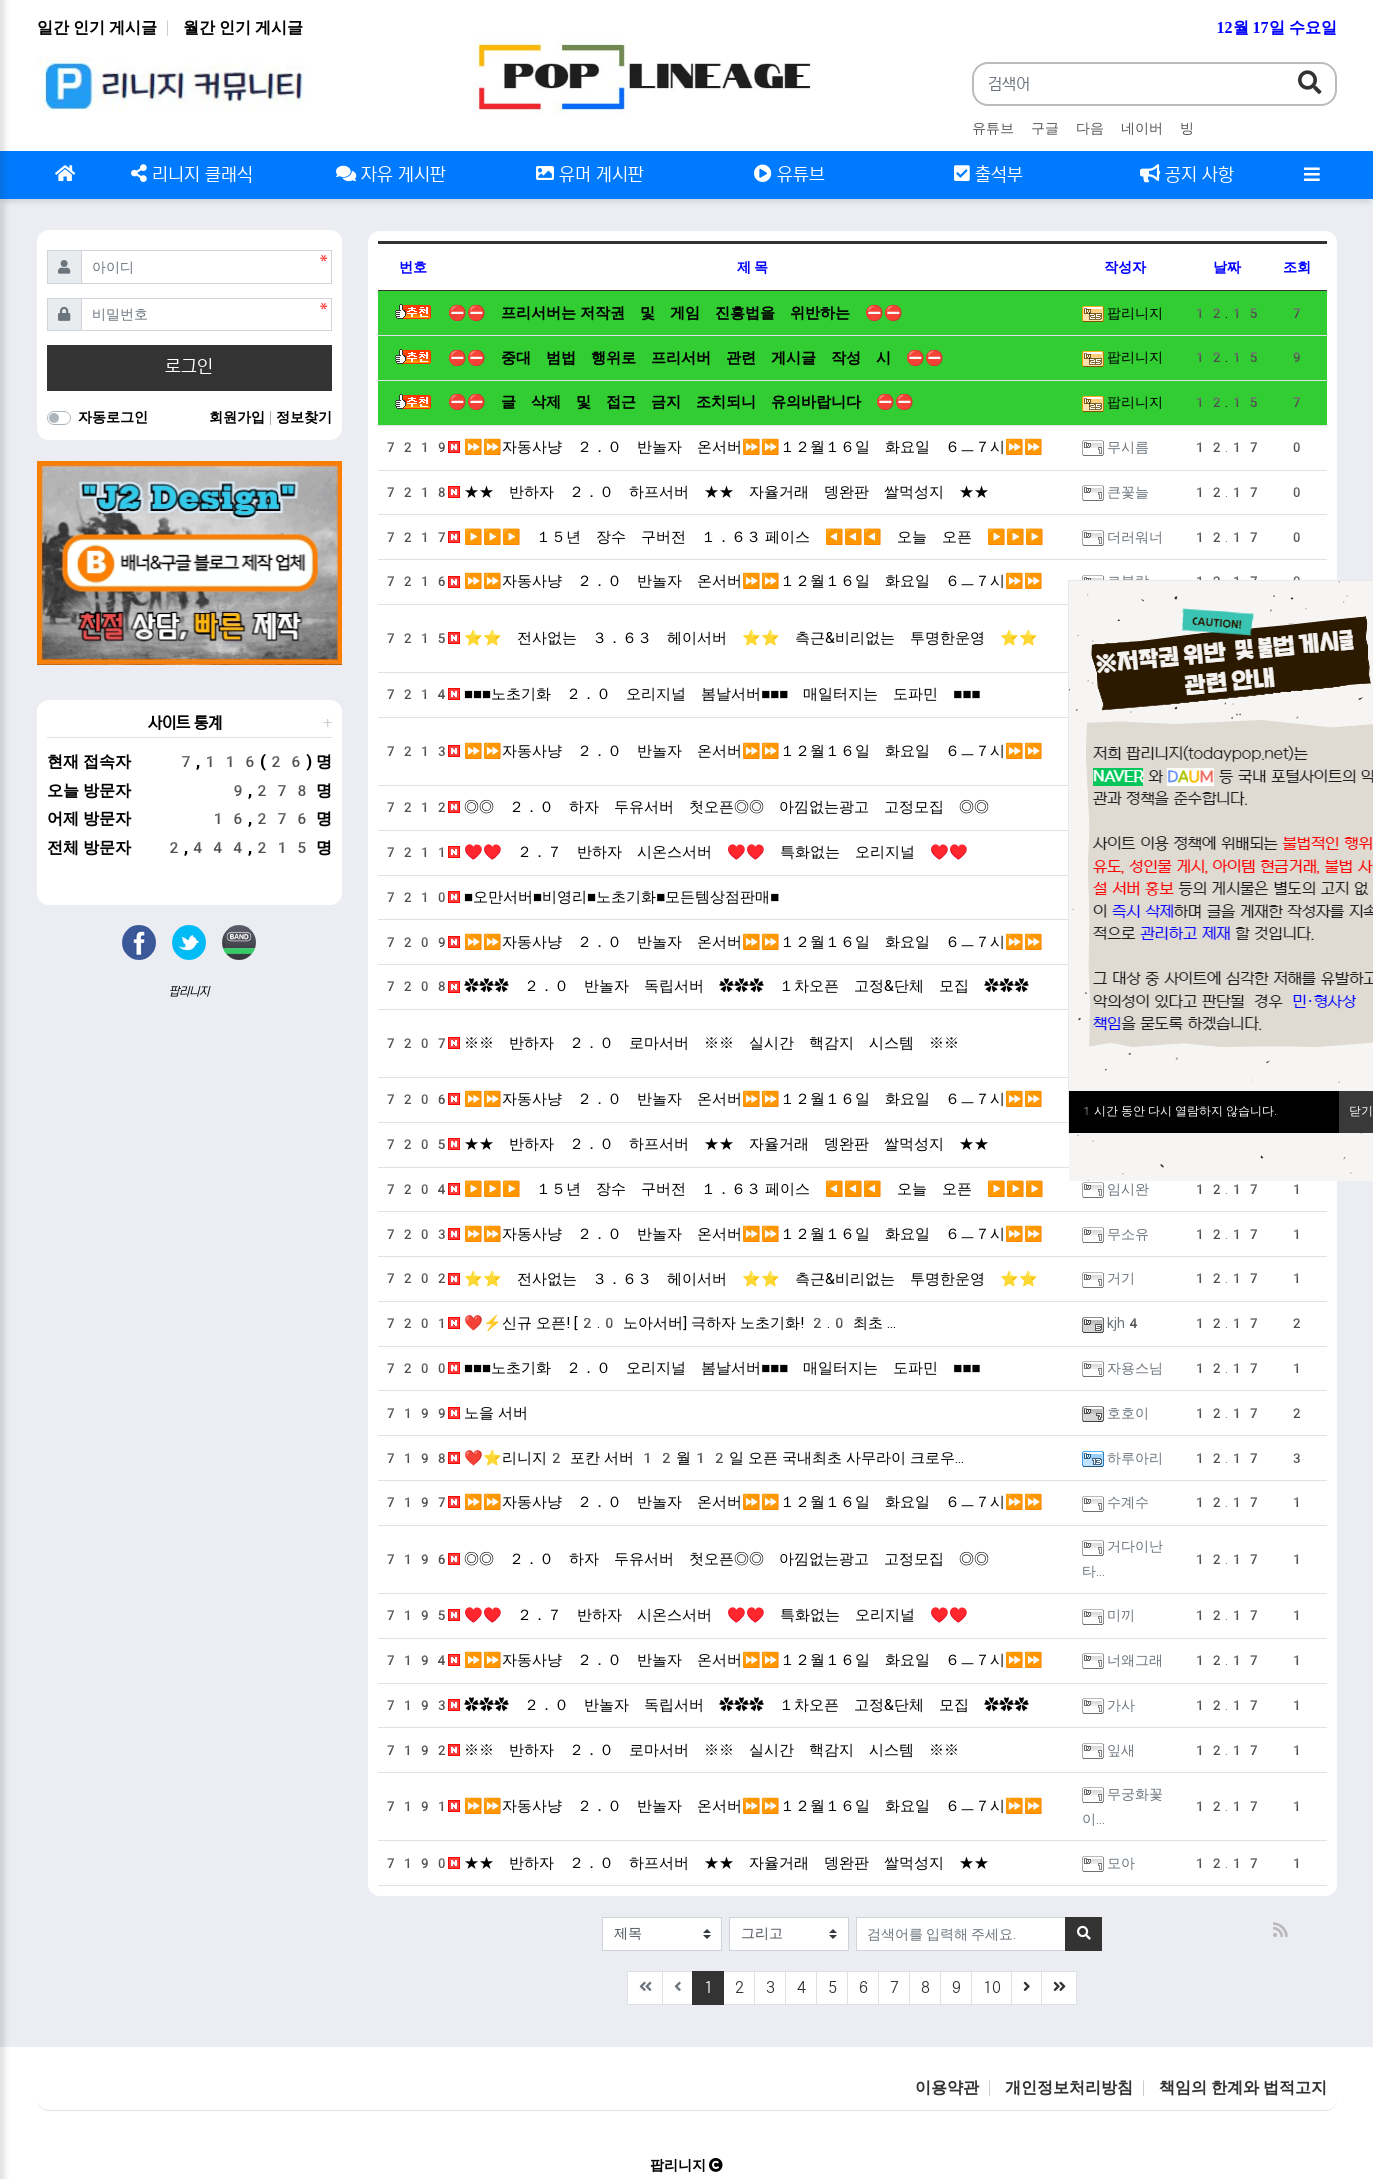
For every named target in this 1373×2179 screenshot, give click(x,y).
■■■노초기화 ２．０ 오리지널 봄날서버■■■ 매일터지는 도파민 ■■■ (714, 694)
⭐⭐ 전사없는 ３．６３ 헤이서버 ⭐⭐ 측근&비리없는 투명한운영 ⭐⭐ (743, 638)
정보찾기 (304, 417)
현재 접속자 (89, 761)
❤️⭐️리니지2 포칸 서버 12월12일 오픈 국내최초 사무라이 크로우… (706, 1458)
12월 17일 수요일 (1277, 27)
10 (992, 1987)
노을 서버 (488, 1413)
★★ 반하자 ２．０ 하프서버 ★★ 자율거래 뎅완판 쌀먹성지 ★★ (718, 492)
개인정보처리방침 (1069, 2087)
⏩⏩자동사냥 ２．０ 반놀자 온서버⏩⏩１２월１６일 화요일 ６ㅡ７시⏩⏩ (745, 447)
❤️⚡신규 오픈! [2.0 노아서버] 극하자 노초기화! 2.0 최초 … (672, 1323)
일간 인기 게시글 (97, 27)
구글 (1045, 128)
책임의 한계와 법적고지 (1243, 2087)
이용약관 (947, 2087)
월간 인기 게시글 (243, 27)
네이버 (1142, 128)
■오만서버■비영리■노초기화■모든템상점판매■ (613, 897)
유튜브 (993, 128)
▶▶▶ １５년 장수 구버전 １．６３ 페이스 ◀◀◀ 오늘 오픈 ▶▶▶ (746, 537)
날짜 (1227, 267)
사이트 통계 (185, 723)
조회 (1297, 267)
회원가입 (238, 417)
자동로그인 (113, 417)
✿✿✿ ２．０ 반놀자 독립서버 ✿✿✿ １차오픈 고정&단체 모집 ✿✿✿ (738, 986)
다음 (1090, 128)
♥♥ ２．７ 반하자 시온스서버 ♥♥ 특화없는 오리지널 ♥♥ (708, 852)
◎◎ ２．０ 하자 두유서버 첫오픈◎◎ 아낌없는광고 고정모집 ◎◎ (718, 807)
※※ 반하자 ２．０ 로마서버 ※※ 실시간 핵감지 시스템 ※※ (703, 1043)
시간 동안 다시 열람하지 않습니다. (1178, 1111)
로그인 (189, 367)
